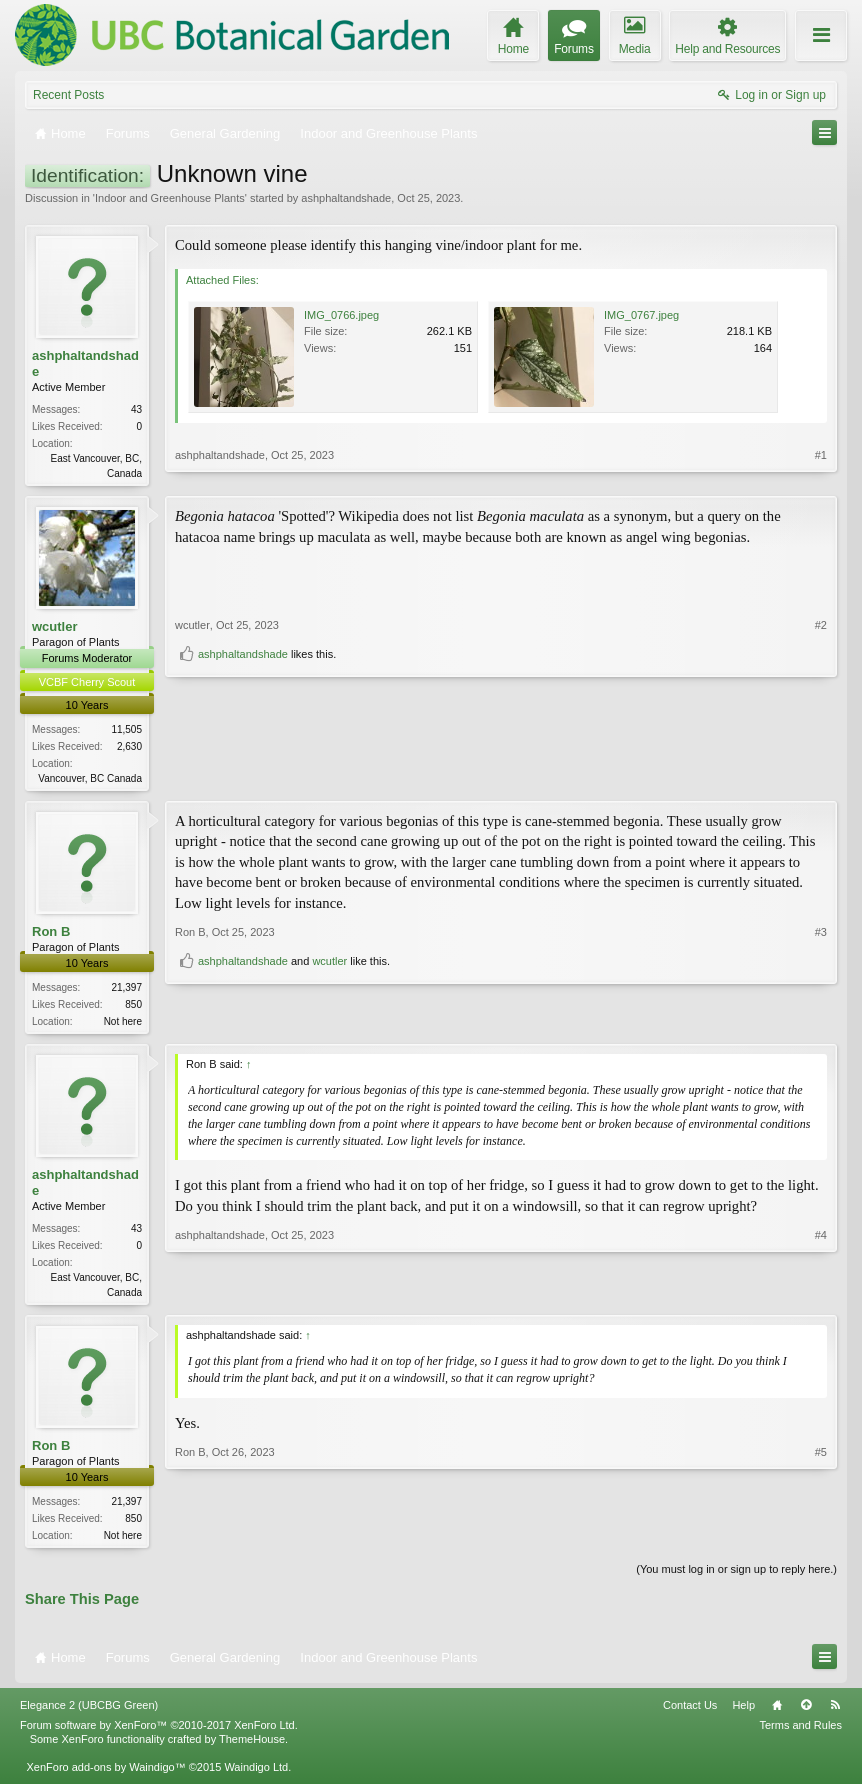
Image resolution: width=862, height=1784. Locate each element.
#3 (821, 989)
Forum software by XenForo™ (159, 1734)
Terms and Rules (800, 1734)
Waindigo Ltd (256, 1777)
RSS (835, 1715)
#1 (821, 471)
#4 (821, 1296)
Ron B (51, 935)
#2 (821, 743)
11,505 (126, 731)
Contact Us (690, 1715)
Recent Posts (68, 95)
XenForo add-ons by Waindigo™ (105, 1777)
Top (806, 1715)
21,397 (126, 991)
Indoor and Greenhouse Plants (170, 198)
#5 (821, 1541)
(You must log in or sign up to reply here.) (736, 1579)
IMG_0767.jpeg (641, 315)
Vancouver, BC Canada (90, 780)
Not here (123, 1025)
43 (136, 409)
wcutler (55, 628)
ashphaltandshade (346, 198)
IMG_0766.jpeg (341, 315)
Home (777, 1715)
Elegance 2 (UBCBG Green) (89, 1715)
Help (743, 1715)
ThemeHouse (252, 1748)
